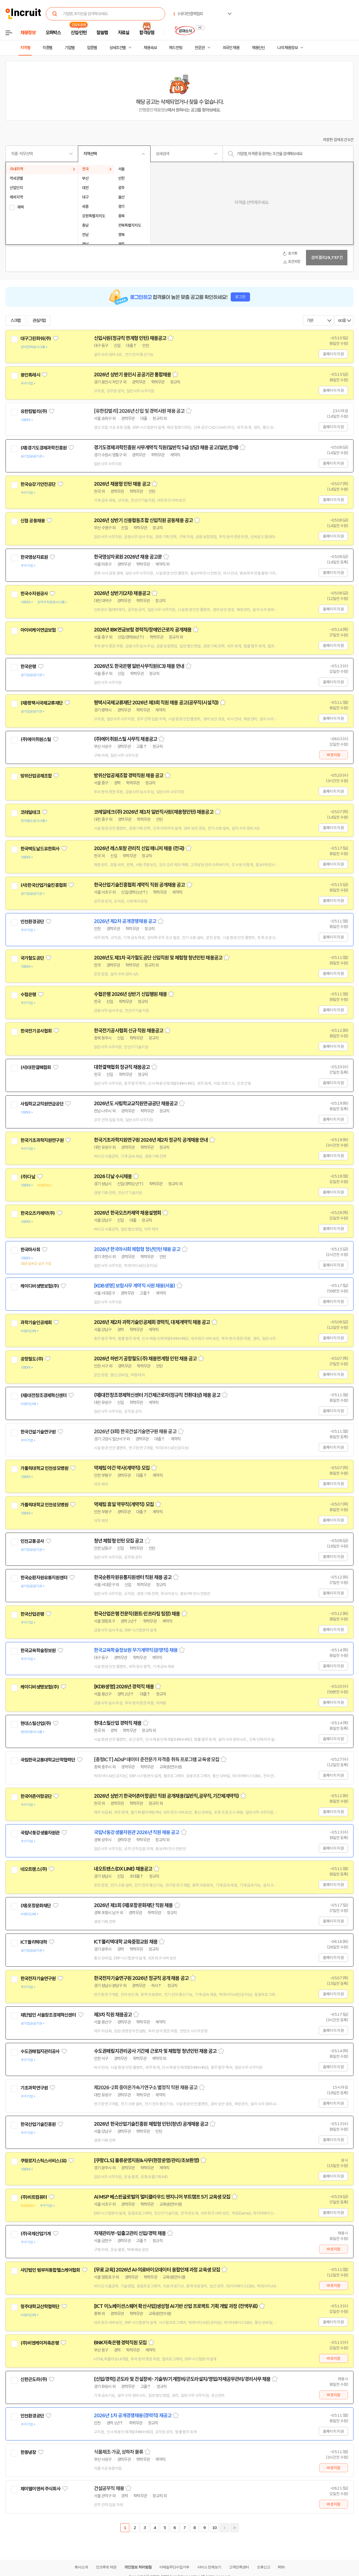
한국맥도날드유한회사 (40, 849)
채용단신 (258, 48)
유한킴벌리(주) (33, 411)
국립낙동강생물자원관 (40, 1833)
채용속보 (150, 48)
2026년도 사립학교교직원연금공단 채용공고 (136, 1103)
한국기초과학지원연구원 (42, 1140)
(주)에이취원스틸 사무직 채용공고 (125, 739)
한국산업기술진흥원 (38, 2124)
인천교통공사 (32, 1541)
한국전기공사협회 (36, 1031)
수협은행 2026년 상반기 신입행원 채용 (130, 994)
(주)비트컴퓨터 (33, 2197)
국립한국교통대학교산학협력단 (47, 1760)
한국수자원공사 (34, 594)
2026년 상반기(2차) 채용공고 (122, 593)
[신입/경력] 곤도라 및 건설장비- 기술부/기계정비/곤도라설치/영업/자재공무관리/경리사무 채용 (182, 2379)
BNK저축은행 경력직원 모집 (120, 2342)
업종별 (92, 48)
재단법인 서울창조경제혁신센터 (48, 2015)
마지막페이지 (234, 2527)
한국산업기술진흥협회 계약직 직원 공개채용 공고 (139, 885)
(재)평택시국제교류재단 (41, 703)
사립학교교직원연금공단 (42, 1104)
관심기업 (39, 320)
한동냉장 (28, 2452)
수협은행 (28, 994)
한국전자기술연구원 (38, 1978)
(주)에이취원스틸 (35, 739)
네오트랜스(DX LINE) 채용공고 (123, 1869)
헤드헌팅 (175, 48)
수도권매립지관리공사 (40, 2051)
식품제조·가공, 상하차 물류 (118, 2452)
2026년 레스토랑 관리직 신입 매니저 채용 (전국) (139, 848)
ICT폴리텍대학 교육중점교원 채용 (125, 1941)
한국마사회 (30, 1250)
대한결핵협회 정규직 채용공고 (122, 1067)
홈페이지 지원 (333, 353)
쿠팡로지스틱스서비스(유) (43, 2161)
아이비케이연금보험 (38, 630)
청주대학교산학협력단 (40, 2306)
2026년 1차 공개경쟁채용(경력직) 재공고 (132, 2415)
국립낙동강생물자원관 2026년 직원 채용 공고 (137, 1832)
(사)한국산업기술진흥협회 (43, 885)
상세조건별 (117, 48)
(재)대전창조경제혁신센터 (43, 1395)
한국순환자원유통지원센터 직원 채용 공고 (132, 1577)
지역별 (25, 48)
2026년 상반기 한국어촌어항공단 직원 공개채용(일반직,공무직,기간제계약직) (166, 1796)
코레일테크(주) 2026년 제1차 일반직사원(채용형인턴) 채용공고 (153, 812)
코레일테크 (30, 812)
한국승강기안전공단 (38, 484)
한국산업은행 (32, 1614)
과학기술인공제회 (36, 1322)
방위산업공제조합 (36, 776)
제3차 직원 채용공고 (113, 2014)
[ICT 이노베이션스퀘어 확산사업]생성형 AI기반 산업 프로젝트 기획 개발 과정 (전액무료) (176, 2306)
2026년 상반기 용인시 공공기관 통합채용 (132, 374)
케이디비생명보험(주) (39, 1286)
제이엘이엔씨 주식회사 (40, 2489)
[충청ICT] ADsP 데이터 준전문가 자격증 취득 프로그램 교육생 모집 (156, 1759)
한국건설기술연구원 (38, 1432)
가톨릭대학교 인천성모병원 (44, 1468)
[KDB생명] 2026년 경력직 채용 (124, 1686)
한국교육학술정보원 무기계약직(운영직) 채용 (136, 1650)
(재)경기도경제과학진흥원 (43, 448)
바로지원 (333, 754)
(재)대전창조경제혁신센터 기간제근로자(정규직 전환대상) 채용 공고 (157, 1395)
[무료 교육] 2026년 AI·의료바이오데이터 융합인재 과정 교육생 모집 (157, 2269)
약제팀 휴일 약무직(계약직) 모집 (124, 1504)
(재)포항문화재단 (35, 1906)
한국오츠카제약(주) (37, 1213)
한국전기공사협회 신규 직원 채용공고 (128, 1030)
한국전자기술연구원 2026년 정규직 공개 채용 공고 (141, 1978)
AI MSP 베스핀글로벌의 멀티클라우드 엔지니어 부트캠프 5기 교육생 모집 (162, 2197)
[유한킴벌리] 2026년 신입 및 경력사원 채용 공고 (139, 411)
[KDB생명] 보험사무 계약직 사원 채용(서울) (134, 1285)
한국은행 (28, 666)
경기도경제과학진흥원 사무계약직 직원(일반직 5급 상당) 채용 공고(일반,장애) (166, 447)
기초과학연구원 (34, 2088)
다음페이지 (224, 2527)
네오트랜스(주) (33, 1869)
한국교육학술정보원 (38, 1650)
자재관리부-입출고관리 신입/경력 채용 (130, 2233)
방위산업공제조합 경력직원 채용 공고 (128, 775)
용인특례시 (30, 375)
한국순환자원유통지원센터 (43, 1578)
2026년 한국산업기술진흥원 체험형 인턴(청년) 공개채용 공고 (151, 2124)
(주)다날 (27, 1177)
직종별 (47, 48)
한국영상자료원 (34, 557)
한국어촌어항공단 (36, 1796)
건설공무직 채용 (109, 2488)
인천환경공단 (32, 922)
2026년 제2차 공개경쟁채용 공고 (125, 921)
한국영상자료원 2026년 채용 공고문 (128, 557)
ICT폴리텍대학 (33, 1942)
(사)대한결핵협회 (35, 1067)
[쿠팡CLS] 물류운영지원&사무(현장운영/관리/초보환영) (146, 2160)
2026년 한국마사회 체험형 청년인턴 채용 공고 (137, 1249)
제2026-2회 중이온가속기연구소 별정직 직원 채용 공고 (145, 2087)
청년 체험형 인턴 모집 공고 (118, 1541)
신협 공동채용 (32, 521)
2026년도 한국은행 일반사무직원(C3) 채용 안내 (139, 666)
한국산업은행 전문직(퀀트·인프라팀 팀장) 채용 (137, 1613)
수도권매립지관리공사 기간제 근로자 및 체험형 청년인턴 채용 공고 (155, 2051)
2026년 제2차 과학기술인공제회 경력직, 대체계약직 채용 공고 (152, 1322)
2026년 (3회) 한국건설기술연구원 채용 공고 (135, 1431)
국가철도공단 (32, 958)
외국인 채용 (231, 48)
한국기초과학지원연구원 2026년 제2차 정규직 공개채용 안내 (151, 1140)
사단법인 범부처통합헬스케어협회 (50, 2270)
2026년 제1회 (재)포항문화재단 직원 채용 (133, 1905)
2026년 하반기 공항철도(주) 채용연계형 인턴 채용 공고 (145, 1358)
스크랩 (15, 320)
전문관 (200, 48)
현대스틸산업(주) (35, 1723)
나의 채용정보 (287, 48)
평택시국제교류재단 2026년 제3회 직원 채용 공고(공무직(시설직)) (156, 702)
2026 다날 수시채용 (113, 1176)
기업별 (70, 48)
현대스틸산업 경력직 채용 (117, 1723)
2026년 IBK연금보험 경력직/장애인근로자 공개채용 (142, 629)
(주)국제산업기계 (35, 2234)
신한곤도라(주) (33, 2379)
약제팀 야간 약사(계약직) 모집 (122, 1468)
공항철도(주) (31, 1359)
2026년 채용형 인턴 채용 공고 (122, 484)
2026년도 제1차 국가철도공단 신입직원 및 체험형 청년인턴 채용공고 (158, 957)
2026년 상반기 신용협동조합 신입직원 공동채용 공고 (143, 520)
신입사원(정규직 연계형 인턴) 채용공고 (130, 338)
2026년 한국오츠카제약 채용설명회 (127, 1213)
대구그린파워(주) (35, 338)
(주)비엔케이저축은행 (39, 2343)
